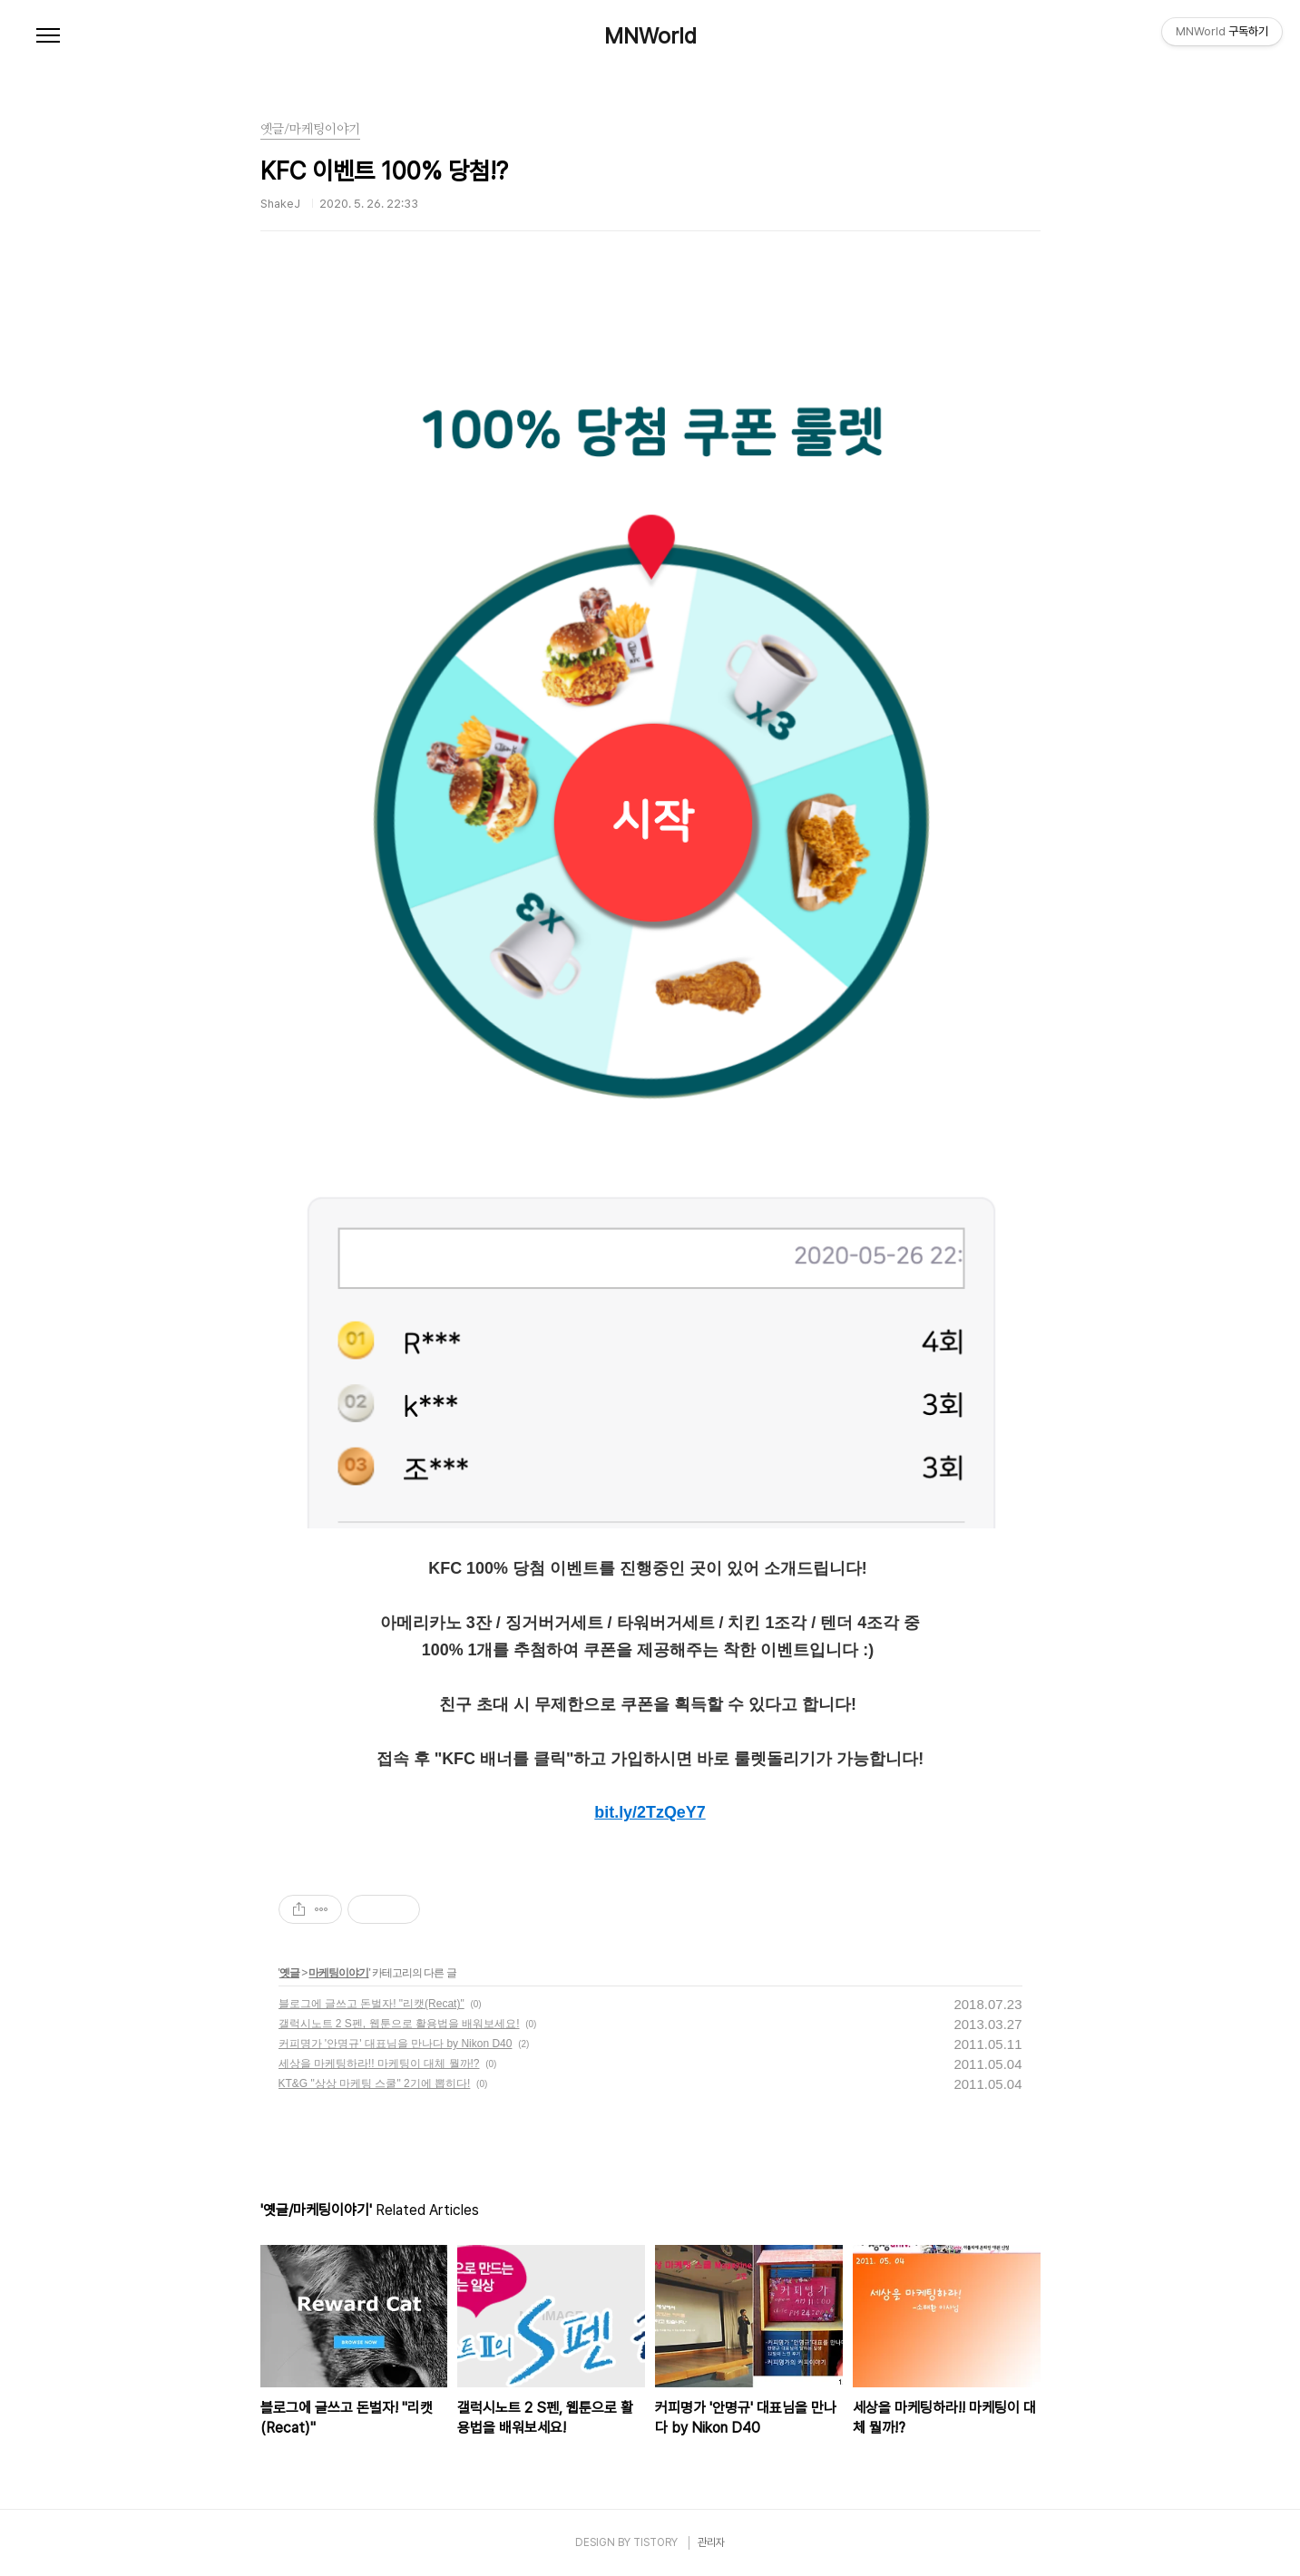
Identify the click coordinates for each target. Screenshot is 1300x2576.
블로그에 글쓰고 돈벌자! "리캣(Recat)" (371, 2003)
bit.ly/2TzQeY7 (649, 1812)
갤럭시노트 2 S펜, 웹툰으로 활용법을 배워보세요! (399, 2023)
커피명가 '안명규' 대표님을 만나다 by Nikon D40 (396, 2043)
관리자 (711, 2542)
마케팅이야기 (338, 1972)
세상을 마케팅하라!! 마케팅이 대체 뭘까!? (379, 2063)
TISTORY (655, 2542)
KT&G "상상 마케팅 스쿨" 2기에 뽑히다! (375, 2083)
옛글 (289, 1972)
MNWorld (650, 36)
